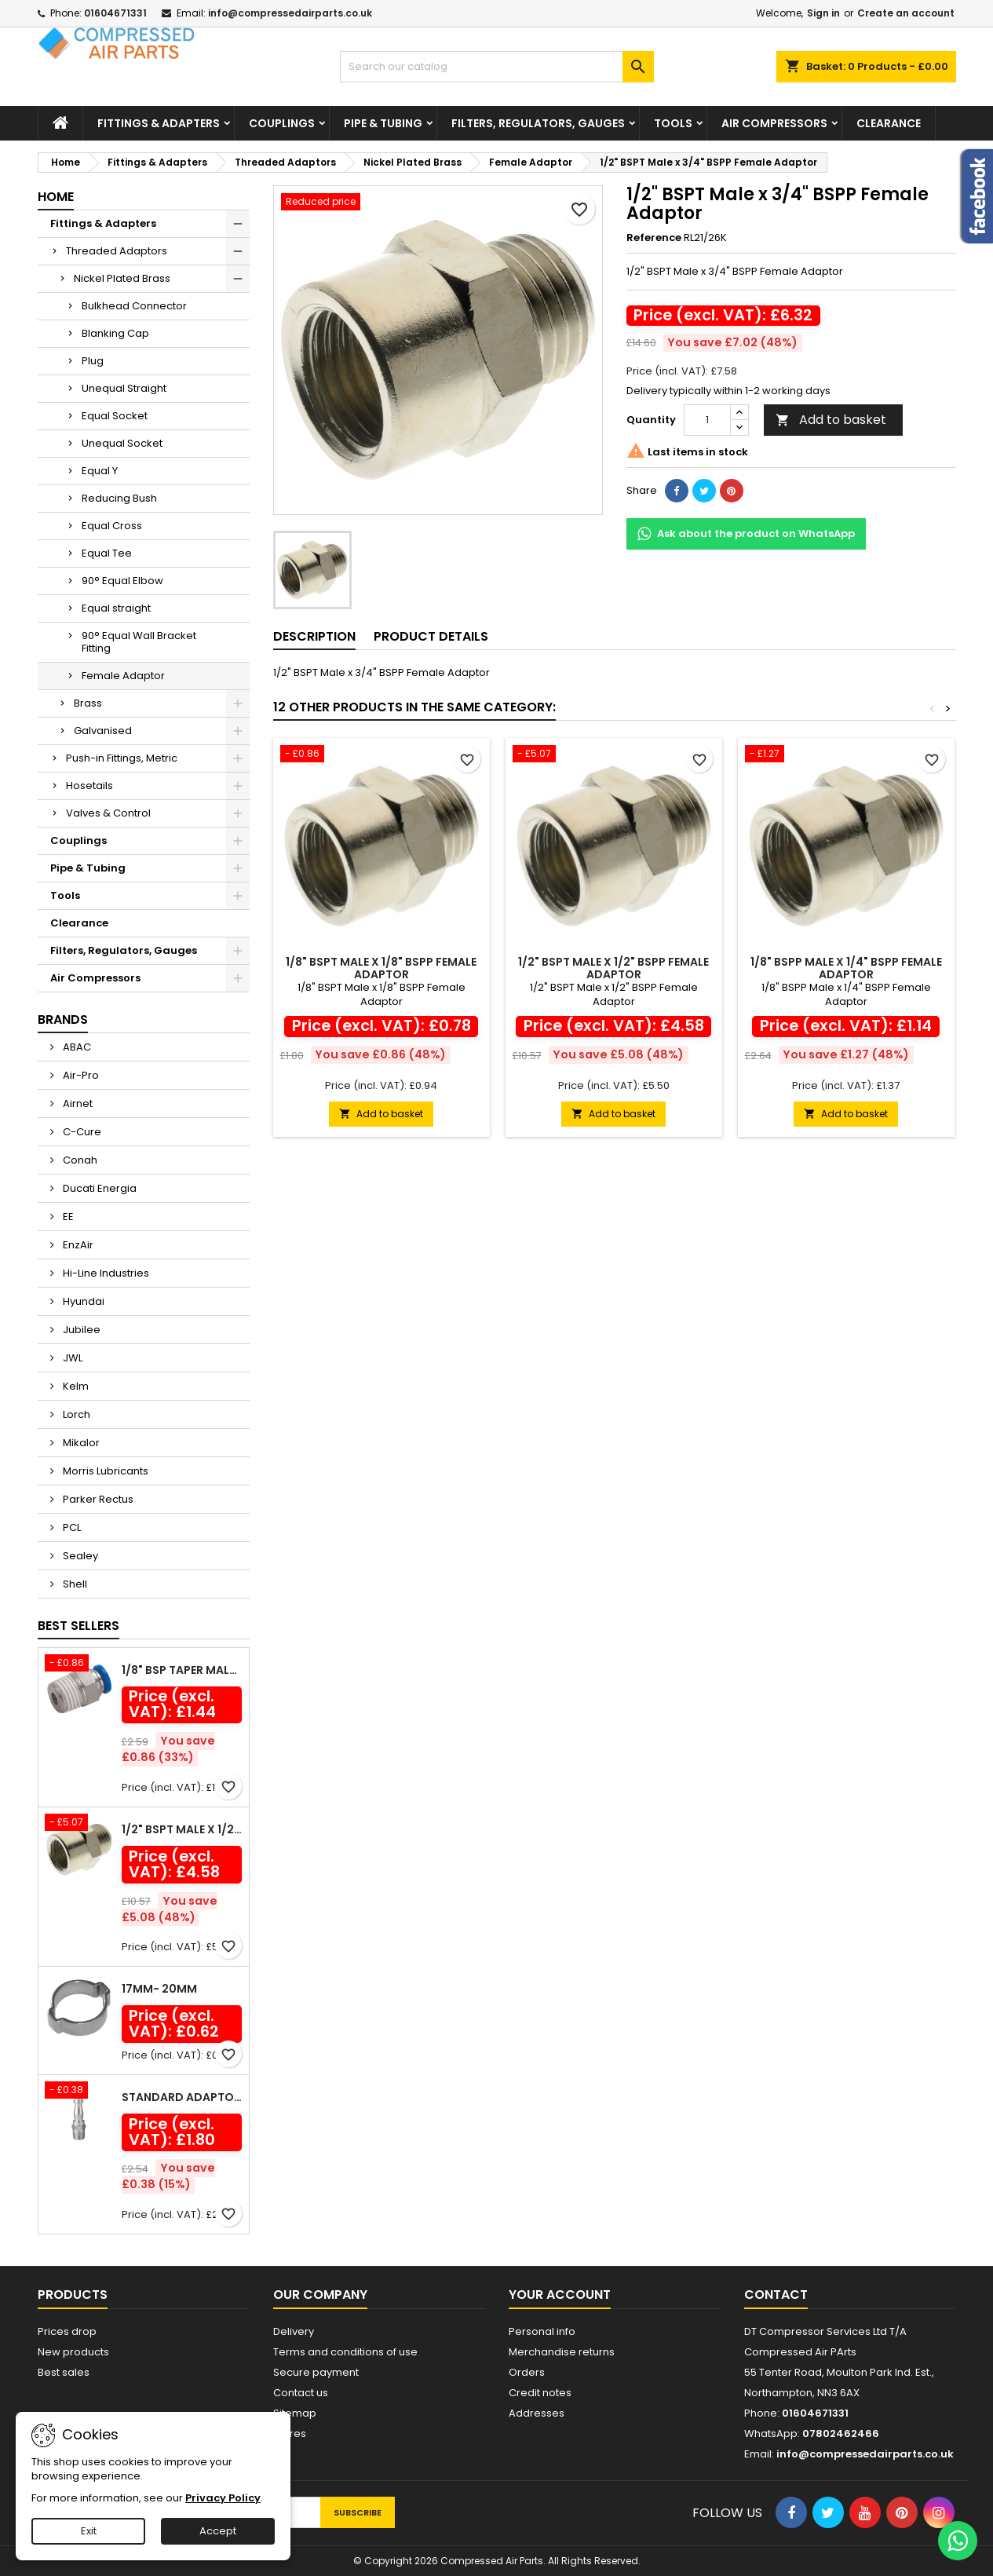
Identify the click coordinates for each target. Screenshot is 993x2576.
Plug (93, 360)
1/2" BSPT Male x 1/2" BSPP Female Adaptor (182, 1829)
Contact (776, 2295)
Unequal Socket (122, 443)
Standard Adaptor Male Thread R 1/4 (182, 2097)
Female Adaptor (123, 675)
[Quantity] (707, 420)
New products (73, 2351)
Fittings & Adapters (158, 123)
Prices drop (67, 2331)
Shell (73, 1584)
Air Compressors (774, 123)
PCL (70, 1527)
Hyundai (82, 1301)
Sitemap (294, 2413)
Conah (78, 1160)
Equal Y (100, 470)
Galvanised (103, 730)
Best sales (63, 2372)
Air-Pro (79, 1075)
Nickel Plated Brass (122, 278)
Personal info (542, 2331)
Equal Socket (115, 415)
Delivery (293, 2331)
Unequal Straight (124, 388)
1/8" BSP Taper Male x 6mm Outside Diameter (182, 1670)
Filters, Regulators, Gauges (538, 123)
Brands (63, 1019)
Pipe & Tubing (383, 123)
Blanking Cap (115, 333)
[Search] (497, 66)
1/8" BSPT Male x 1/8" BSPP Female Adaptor (381, 968)
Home (56, 197)
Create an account (906, 13)
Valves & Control (108, 813)
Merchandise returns (562, 2351)
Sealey (79, 1555)
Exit (89, 2530)
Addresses (536, 2413)
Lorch (75, 1414)
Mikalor (80, 1442)
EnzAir (76, 1244)
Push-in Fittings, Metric (121, 758)
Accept (217, 2530)
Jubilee (80, 1329)
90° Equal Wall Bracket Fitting (139, 642)
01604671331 (115, 13)
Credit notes (540, 2392)
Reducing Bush (119, 498)
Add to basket (831, 420)
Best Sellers (78, 1626)
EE (67, 1216)
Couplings (282, 123)
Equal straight (116, 608)
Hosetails (89, 785)
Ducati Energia (98, 1188)
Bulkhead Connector (134, 305)
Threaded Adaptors (116, 250)
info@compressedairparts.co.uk (290, 13)
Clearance (888, 123)
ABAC (75, 1047)
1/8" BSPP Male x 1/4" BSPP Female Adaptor (846, 968)
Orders (527, 2372)
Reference (653, 238)
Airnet (76, 1103)
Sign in (823, 13)
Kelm (74, 1386)
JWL (71, 1357)
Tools (673, 123)
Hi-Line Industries (104, 1273)
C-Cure (80, 1131)
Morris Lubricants (104, 1470)
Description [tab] (314, 636)
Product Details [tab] (431, 636)
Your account (560, 2295)
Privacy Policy (223, 2497)
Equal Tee (107, 553)
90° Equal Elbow (122, 580)
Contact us (300, 2392)
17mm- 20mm (159, 1988)
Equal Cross (112, 525)
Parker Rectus (96, 1499)
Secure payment (316, 2372)
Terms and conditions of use (345, 2351)
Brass (88, 703)
